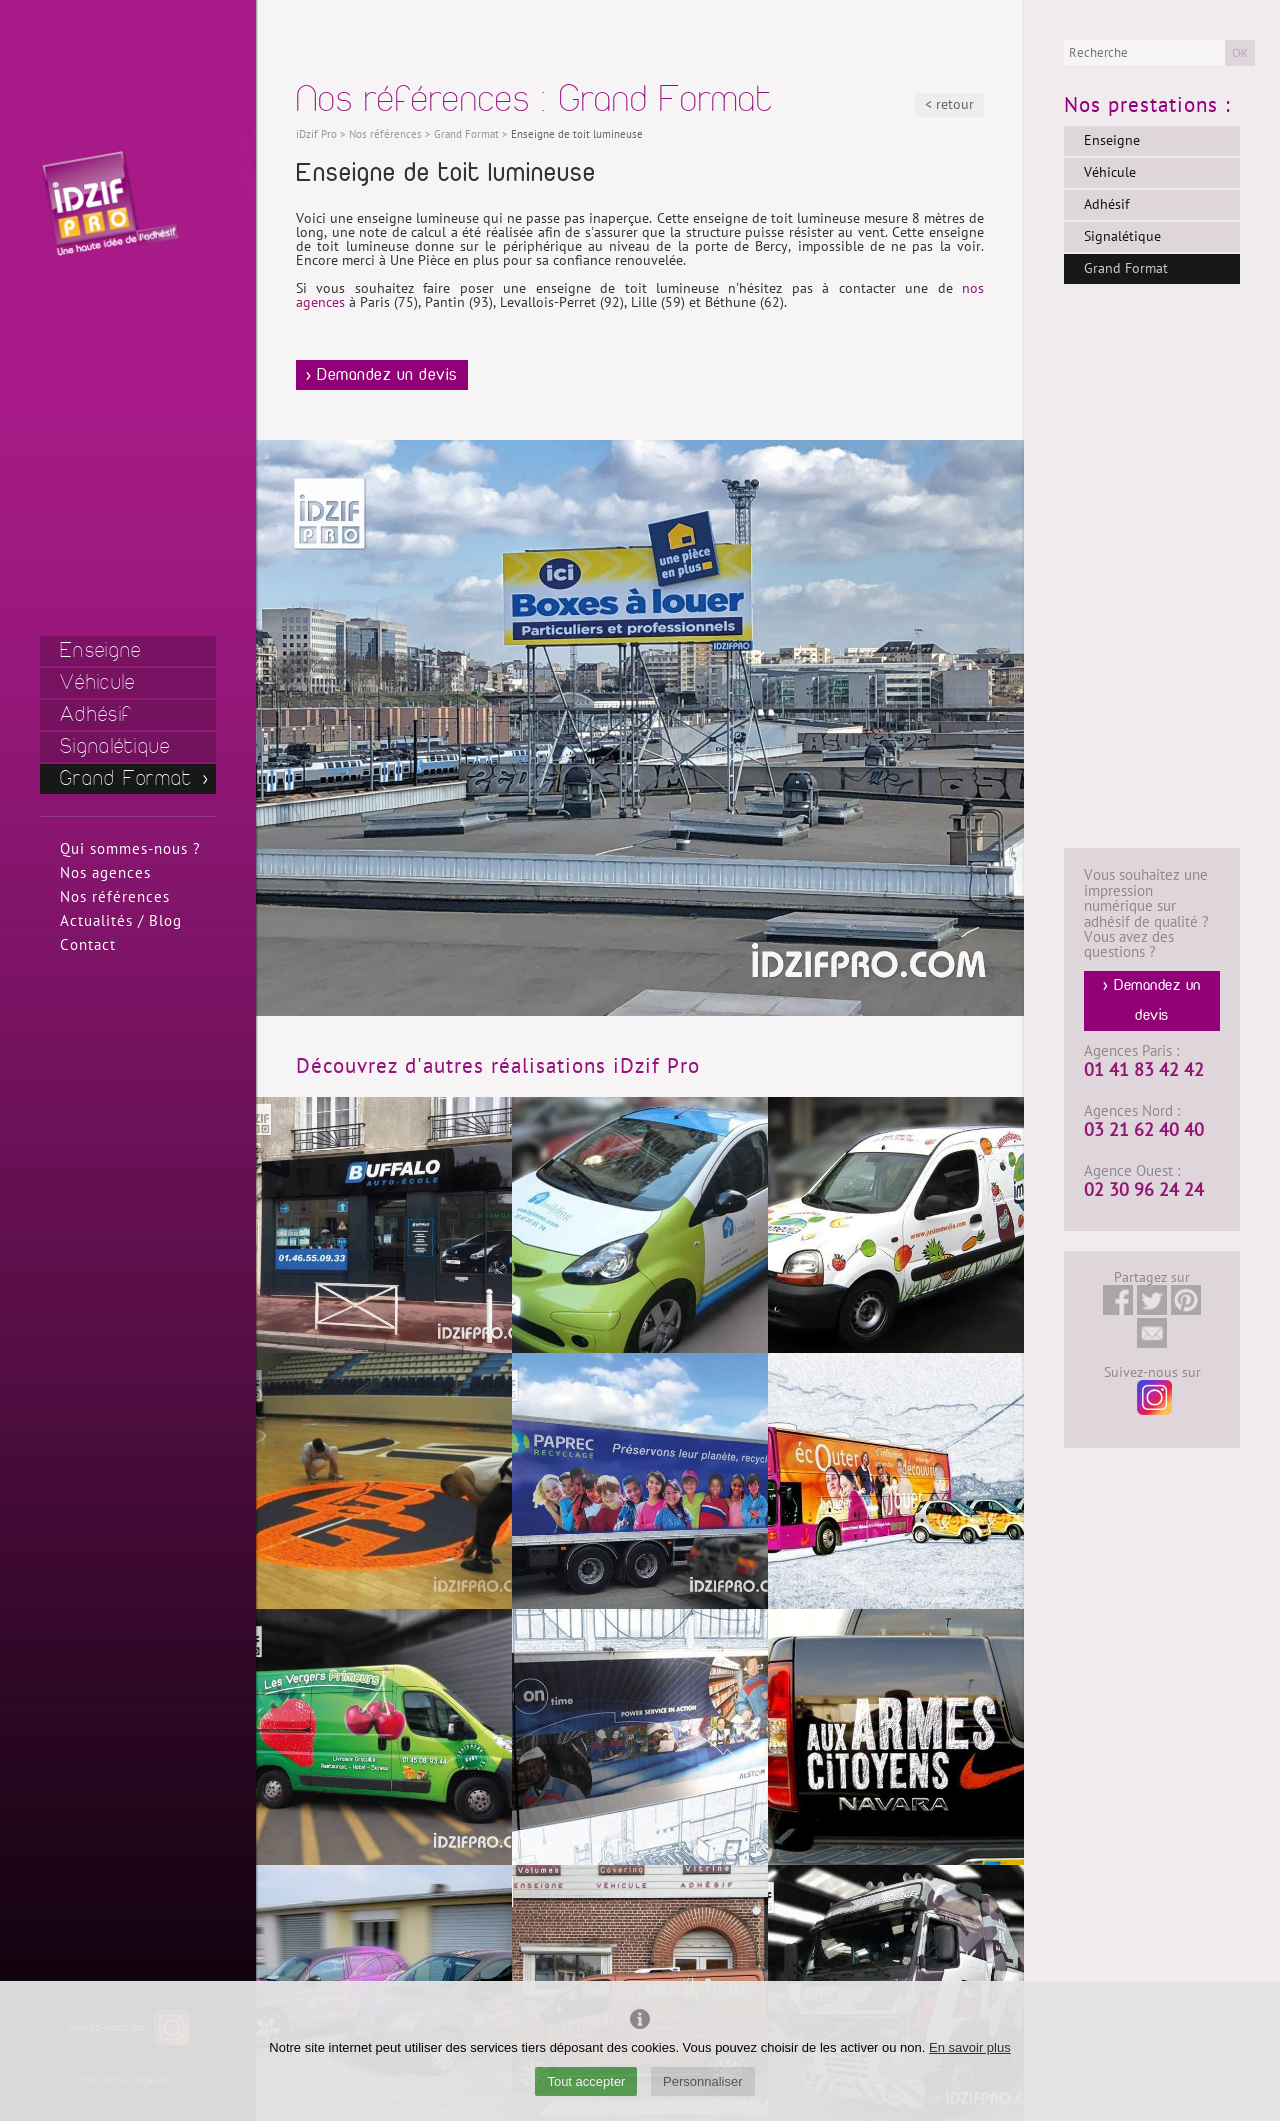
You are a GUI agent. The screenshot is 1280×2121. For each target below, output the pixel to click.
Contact (88, 945)
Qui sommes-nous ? (130, 849)
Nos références (115, 897)
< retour (949, 104)
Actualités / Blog (121, 921)
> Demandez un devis (382, 375)
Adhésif (96, 714)
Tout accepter (586, 2081)
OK (1240, 53)
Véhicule (97, 682)
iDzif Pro (316, 134)
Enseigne (100, 650)
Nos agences (105, 873)
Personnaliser (703, 2081)
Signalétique (115, 746)
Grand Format (126, 778)
